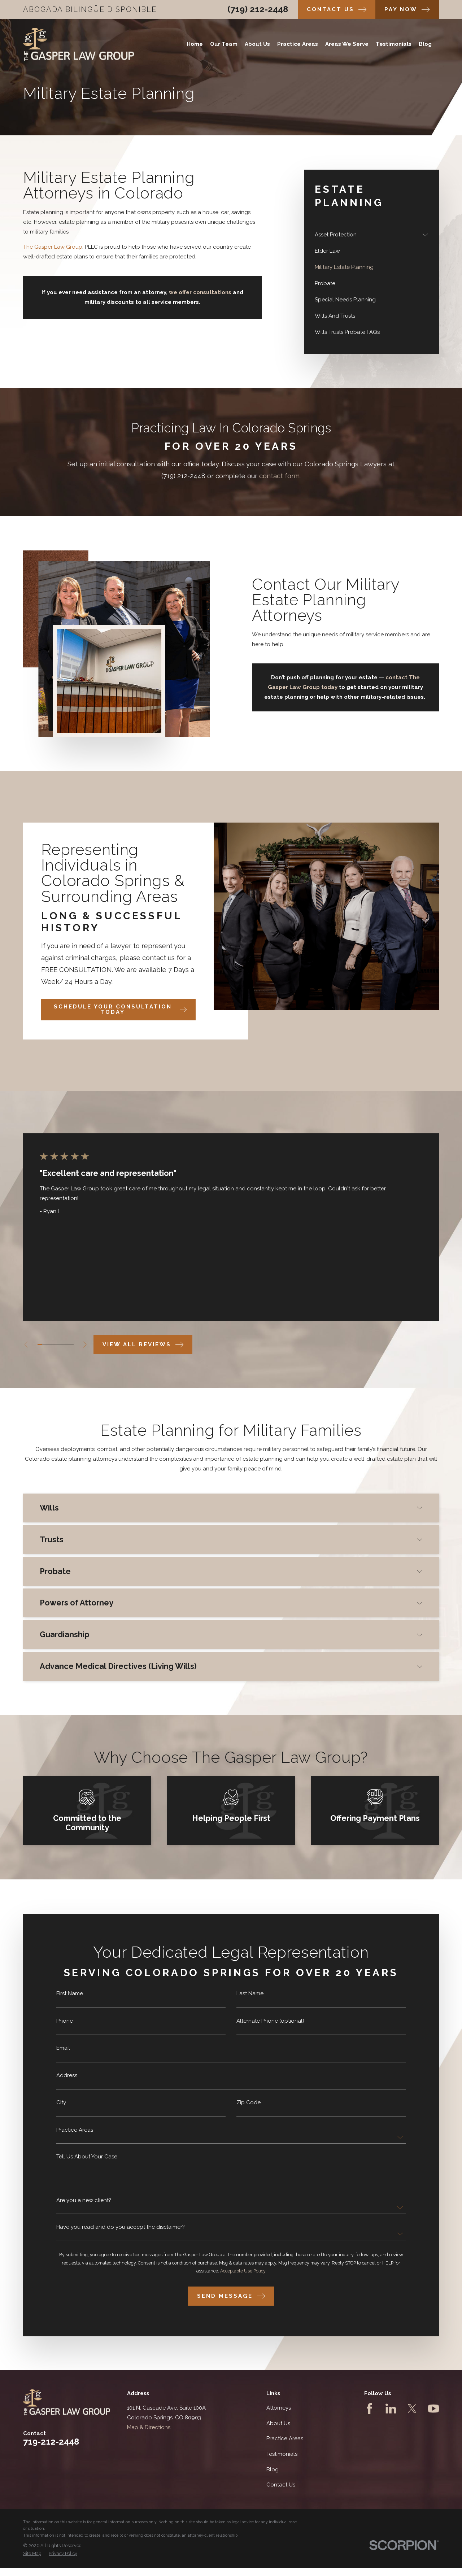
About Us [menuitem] (257, 44)
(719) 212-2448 (257, 9)
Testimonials (281, 2454)
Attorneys (278, 2408)
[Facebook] (369, 2408)
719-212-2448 (51, 2441)
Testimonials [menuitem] (393, 44)
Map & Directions (148, 2427)
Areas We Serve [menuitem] (347, 44)
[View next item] (85, 1345)
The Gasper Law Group (52, 247)
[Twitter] (412, 2408)
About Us (278, 2423)
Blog (272, 2469)
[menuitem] (367, 235)
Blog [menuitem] (425, 44)
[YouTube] (433, 2408)
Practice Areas (284, 2438)
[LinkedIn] (390, 2408)
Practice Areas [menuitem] (297, 44)
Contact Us (280, 2484)
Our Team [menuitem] (223, 44)
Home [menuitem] (195, 44)
